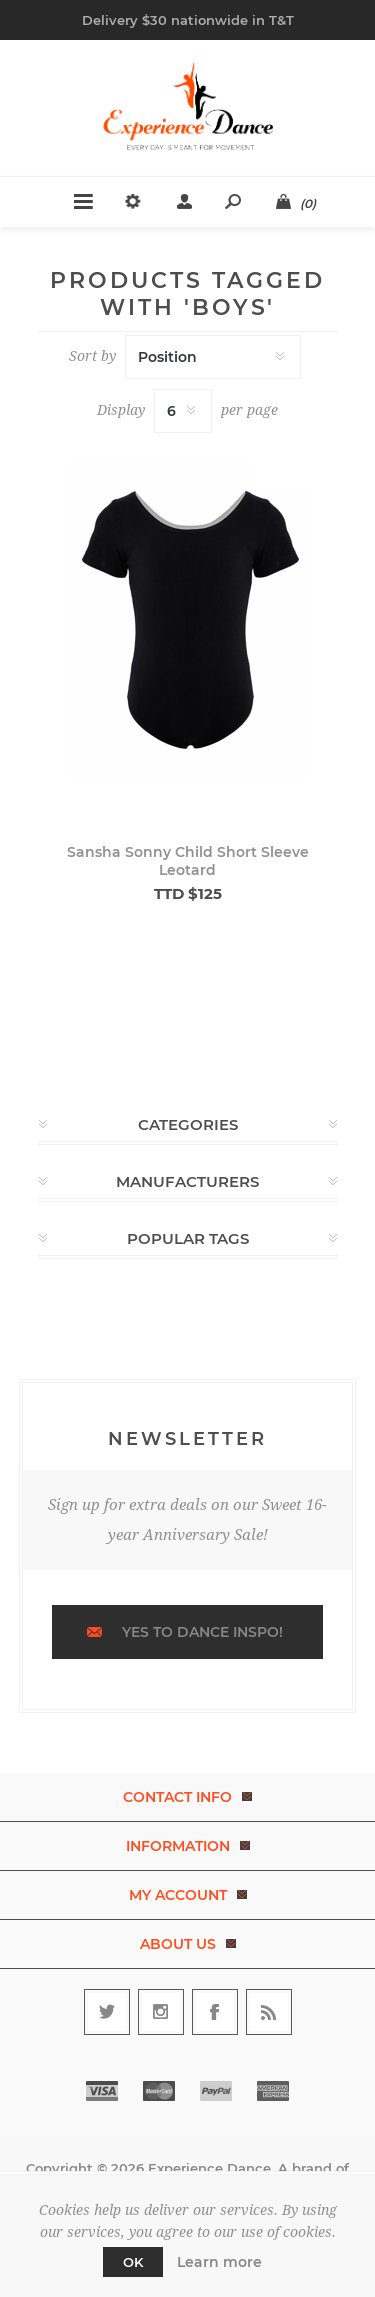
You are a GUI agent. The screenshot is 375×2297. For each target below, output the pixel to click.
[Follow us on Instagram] (161, 2012)
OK (133, 2262)
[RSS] (269, 2012)
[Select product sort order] (213, 357)
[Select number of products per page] (183, 411)
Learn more (219, 2262)
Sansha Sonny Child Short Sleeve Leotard (188, 861)
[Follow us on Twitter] (107, 2012)
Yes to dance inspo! (202, 1632)
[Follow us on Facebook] (215, 2012)
